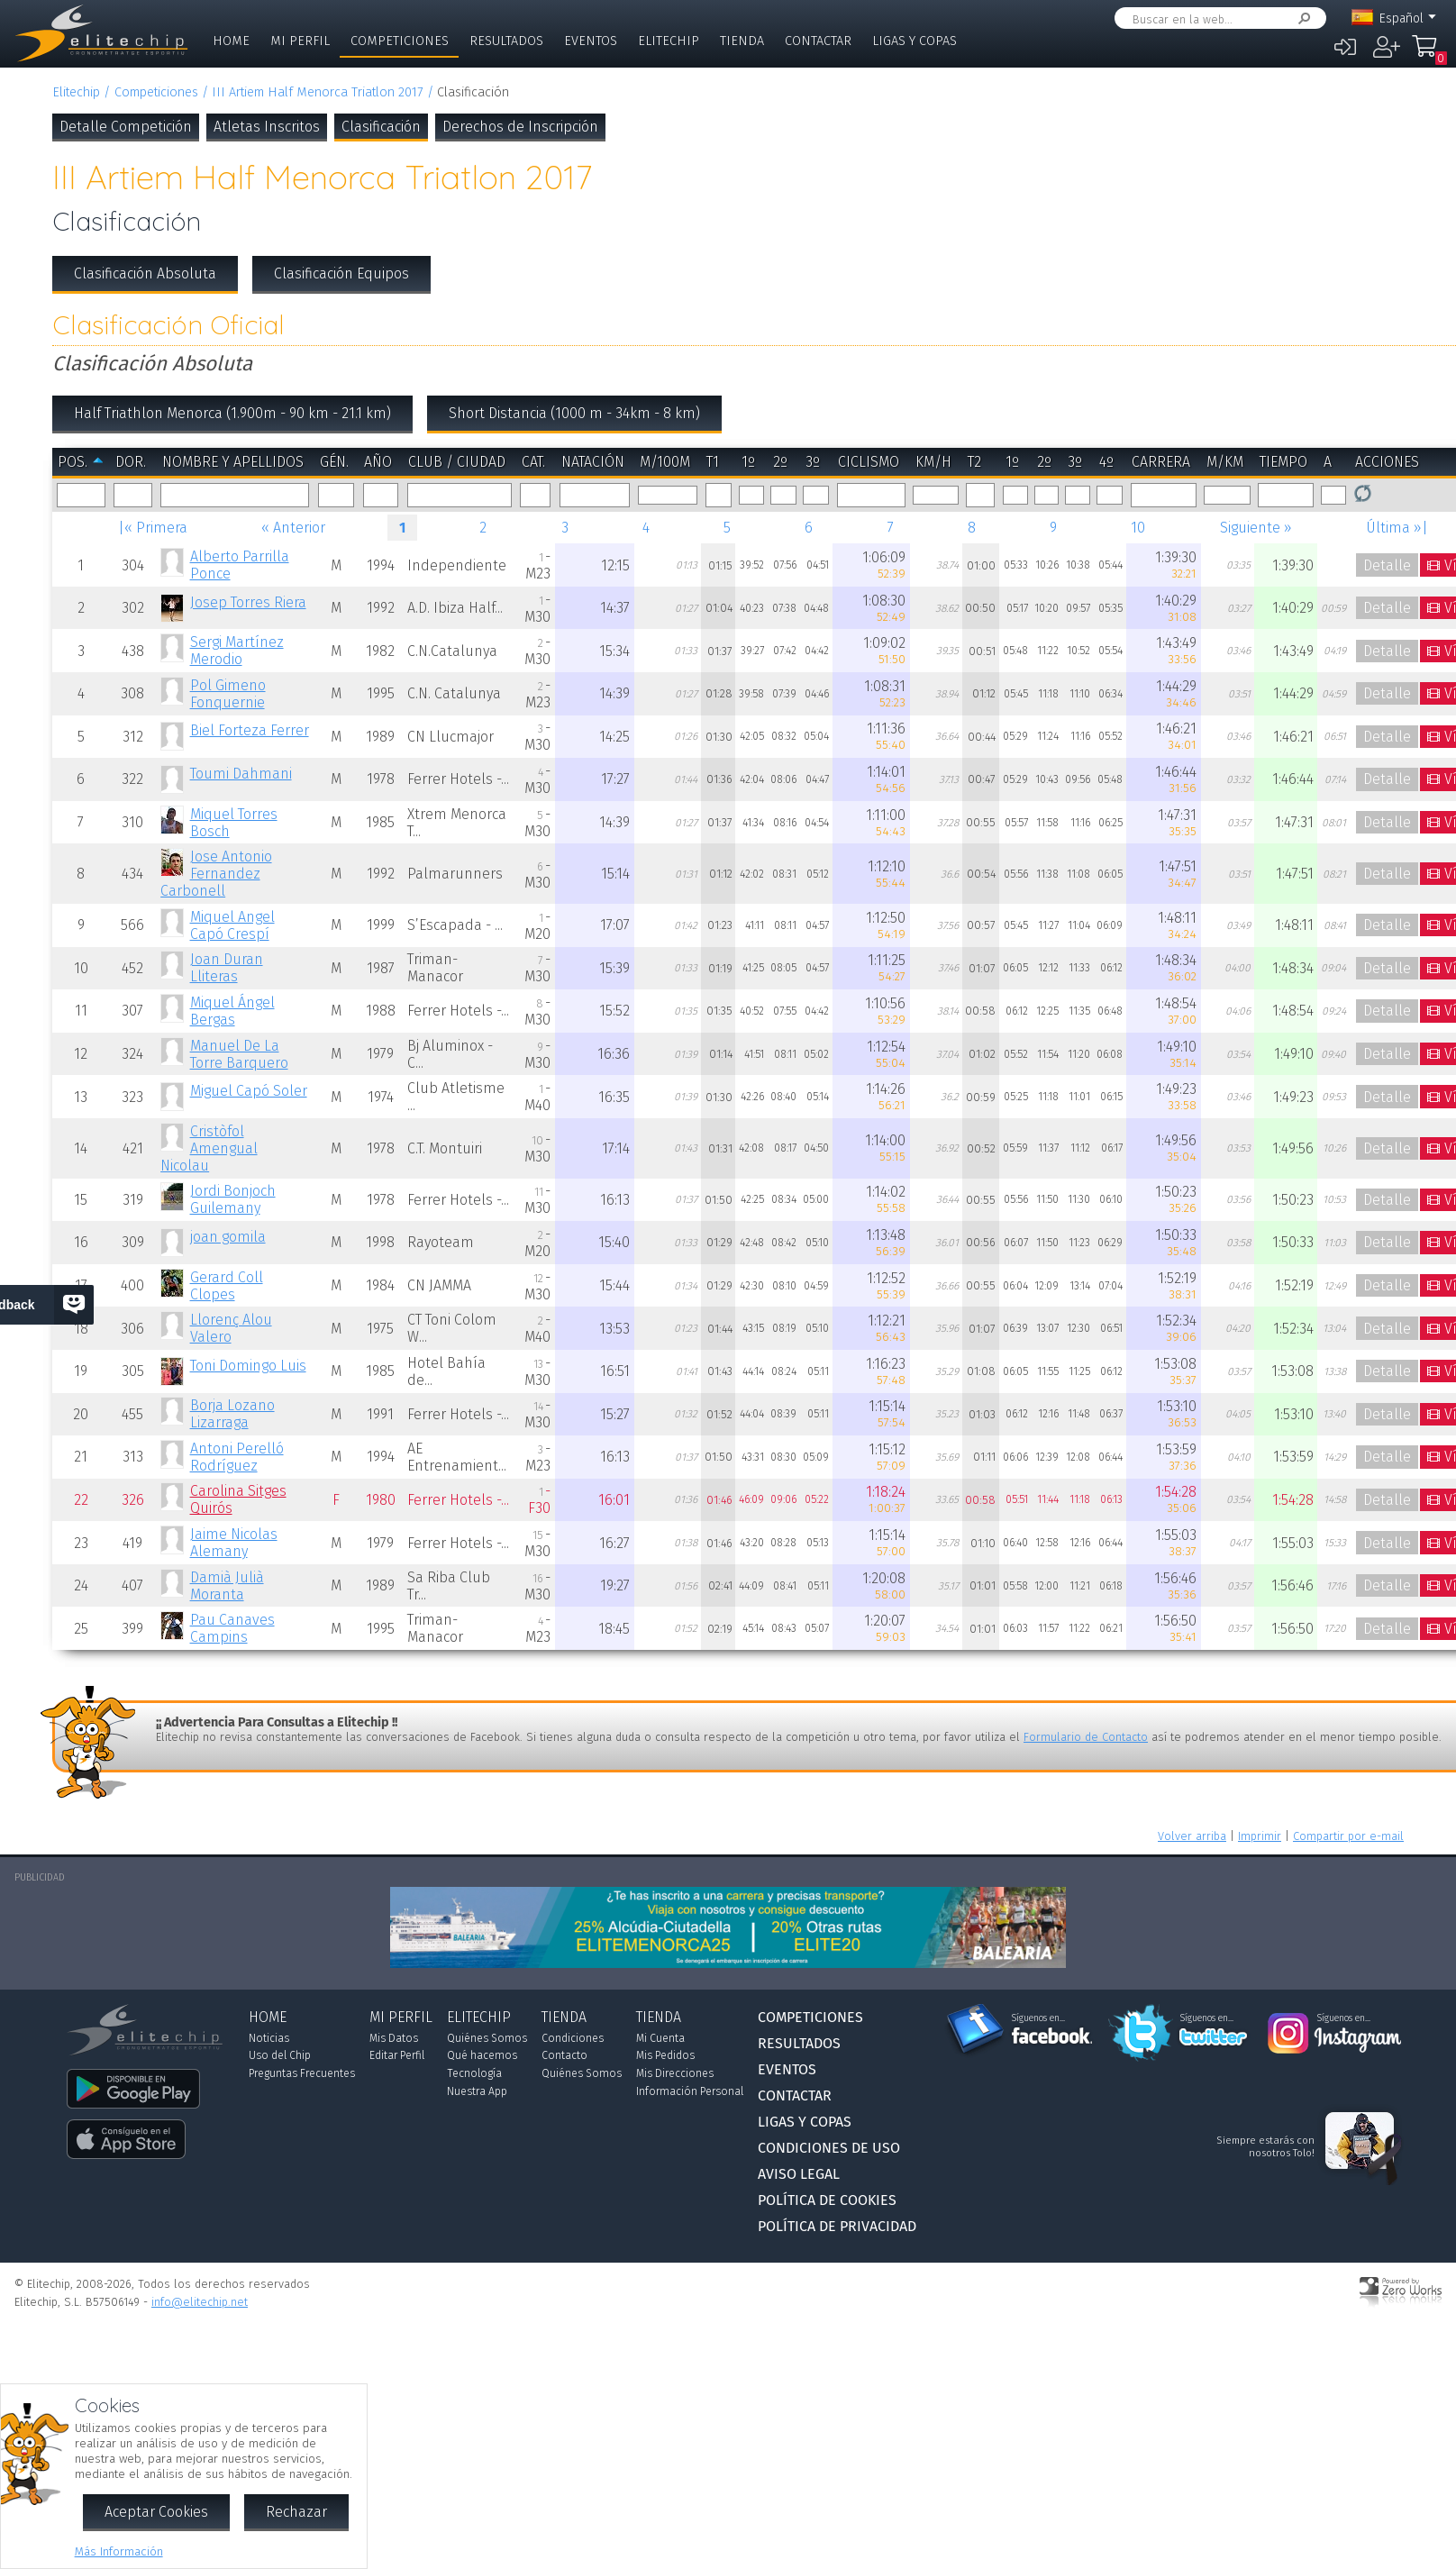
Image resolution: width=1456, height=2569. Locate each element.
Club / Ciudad (456, 461)
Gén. (334, 461)
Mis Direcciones (675, 2073)
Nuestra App (477, 2091)
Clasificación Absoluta (145, 273)
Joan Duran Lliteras (226, 968)
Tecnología (474, 2073)
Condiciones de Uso (829, 2147)
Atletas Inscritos (267, 126)
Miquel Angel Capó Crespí (232, 925)
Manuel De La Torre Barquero (239, 1054)
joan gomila (228, 1236)
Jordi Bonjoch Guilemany (233, 1199)
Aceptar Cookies (156, 2511)
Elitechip (668, 41)
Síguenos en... (1038, 2018)
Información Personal (689, 2091)
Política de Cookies (827, 2200)
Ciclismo (868, 461)
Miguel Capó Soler (248, 1090)
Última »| (1397, 527)
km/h (933, 461)
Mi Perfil (300, 41)
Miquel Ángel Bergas (232, 1011)
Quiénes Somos (487, 2038)
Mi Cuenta (660, 2038)
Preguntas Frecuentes (302, 2073)
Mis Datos (393, 2038)
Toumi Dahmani (241, 773)
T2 (974, 461)
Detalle (1387, 565)
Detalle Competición (125, 126)
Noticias (269, 2038)
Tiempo (1283, 461)
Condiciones (572, 2038)
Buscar (1301, 18)
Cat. (533, 461)
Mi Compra (1424, 54)
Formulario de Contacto (1086, 1737)
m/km (1224, 461)
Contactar (818, 41)
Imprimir (1259, 1836)
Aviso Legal (799, 2173)
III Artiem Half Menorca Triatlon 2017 (317, 92)
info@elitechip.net (199, 2302)
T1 (712, 461)
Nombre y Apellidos (233, 461)
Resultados (506, 41)
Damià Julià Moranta (227, 1586)
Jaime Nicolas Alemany (234, 1543)
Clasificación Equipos (341, 273)
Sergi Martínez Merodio (237, 650)
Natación (592, 461)
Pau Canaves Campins (232, 1628)
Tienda (742, 41)
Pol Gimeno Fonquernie (228, 694)
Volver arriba (1192, 1836)
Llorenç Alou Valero (231, 1328)
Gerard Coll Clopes (226, 1286)
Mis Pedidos (665, 2055)
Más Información (119, 2551)
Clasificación (381, 126)
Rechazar (296, 2511)
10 (1138, 527)
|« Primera (152, 527)
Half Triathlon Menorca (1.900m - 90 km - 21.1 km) (232, 413)
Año (378, 461)
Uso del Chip (280, 2055)
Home (231, 41)
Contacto (564, 2055)
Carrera (1161, 461)
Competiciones (399, 41)
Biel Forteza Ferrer (249, 730)
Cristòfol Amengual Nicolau (208, 1148)
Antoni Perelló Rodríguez (237, 1457)
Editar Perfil (396, 2055)
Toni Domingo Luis (248, 1365)
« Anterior (293, 527)
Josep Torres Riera (248, 602)
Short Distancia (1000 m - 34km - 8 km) (574, 413)
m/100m (665, 461)
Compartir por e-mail (1348, 1836)
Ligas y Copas (914, 41)
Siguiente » (1256, 527)
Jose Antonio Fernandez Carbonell (215, 873)
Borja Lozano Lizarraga (232, 1414)
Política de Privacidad (837, 2226)
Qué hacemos (482, 2055)
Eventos (590, 41)
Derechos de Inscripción (520, 126)
